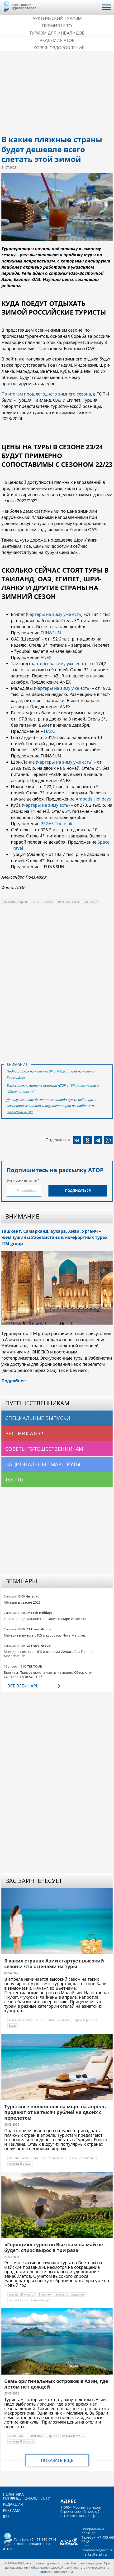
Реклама (11, 2510)
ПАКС (49, 731)
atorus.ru (46, 2572)
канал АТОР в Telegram (52, 1071)
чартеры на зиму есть (45, 805)
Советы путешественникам (44, 1449)
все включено (57, 2158)
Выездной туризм (15, 902)
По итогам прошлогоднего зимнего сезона (46, 394)
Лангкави (35, 2436)
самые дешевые (83, 2158)
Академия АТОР (57, 40)
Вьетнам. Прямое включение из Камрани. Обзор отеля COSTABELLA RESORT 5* (49, 1674)
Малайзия (16, 2436)
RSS (6, 2516)
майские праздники (70, 2294)
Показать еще (57, 2460)
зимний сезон (43, 902)
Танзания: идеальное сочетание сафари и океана (45, 1618)
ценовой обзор (19, 2158)
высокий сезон (19, 2020)
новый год (40, 2300)
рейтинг (91, 902)
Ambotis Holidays (93, 799)
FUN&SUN (51, 633)
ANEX (46, 657)
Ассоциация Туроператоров (23, 6)
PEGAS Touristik (56, 823)
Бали (12, 2026)
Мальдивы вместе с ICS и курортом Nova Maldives (45, 1635)
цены (39, 2020)
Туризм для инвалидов (57, 33)
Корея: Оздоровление (58, 47)
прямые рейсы (85, 2020)
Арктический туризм (57, 18)
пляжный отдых (69, 902)
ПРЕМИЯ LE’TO (57, 25)
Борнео (52, 2436)
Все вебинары (23, 1686)
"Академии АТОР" (20, 1112)
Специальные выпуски (37, 1418)
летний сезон (18, 2300)
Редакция (13, 2504)
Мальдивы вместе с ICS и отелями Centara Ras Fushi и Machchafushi (48, 1653)
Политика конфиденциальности (27, 2496)
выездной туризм (21, 2294)
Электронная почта (22, 1180)
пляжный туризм (21, 2441)
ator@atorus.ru (38, 2543)
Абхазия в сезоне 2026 (22, 1602)
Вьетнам (45, 2294)
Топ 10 (14, 1479)
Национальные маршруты (43, 1464)
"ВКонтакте (79, 1085)
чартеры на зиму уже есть (54, 614)
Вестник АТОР (24, 1433)
